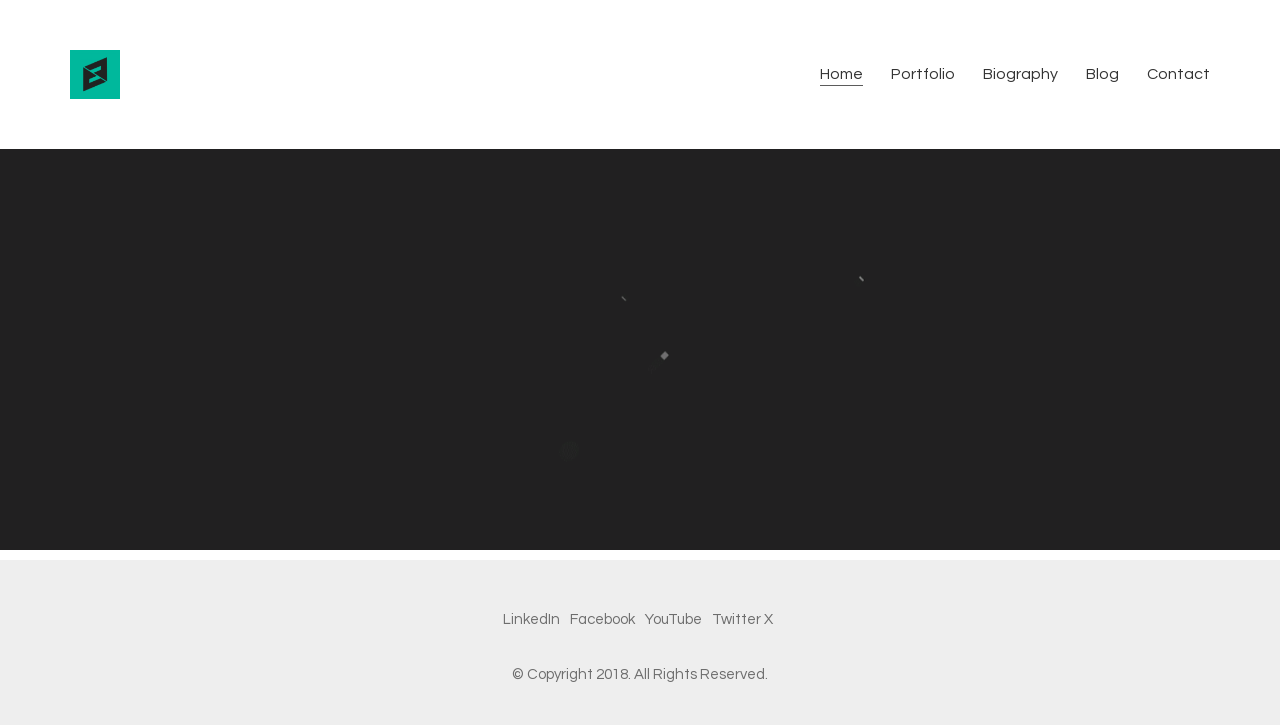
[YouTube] (673, 620)
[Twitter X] (742, 620)
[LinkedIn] (531, 620)
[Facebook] (602, 620)
